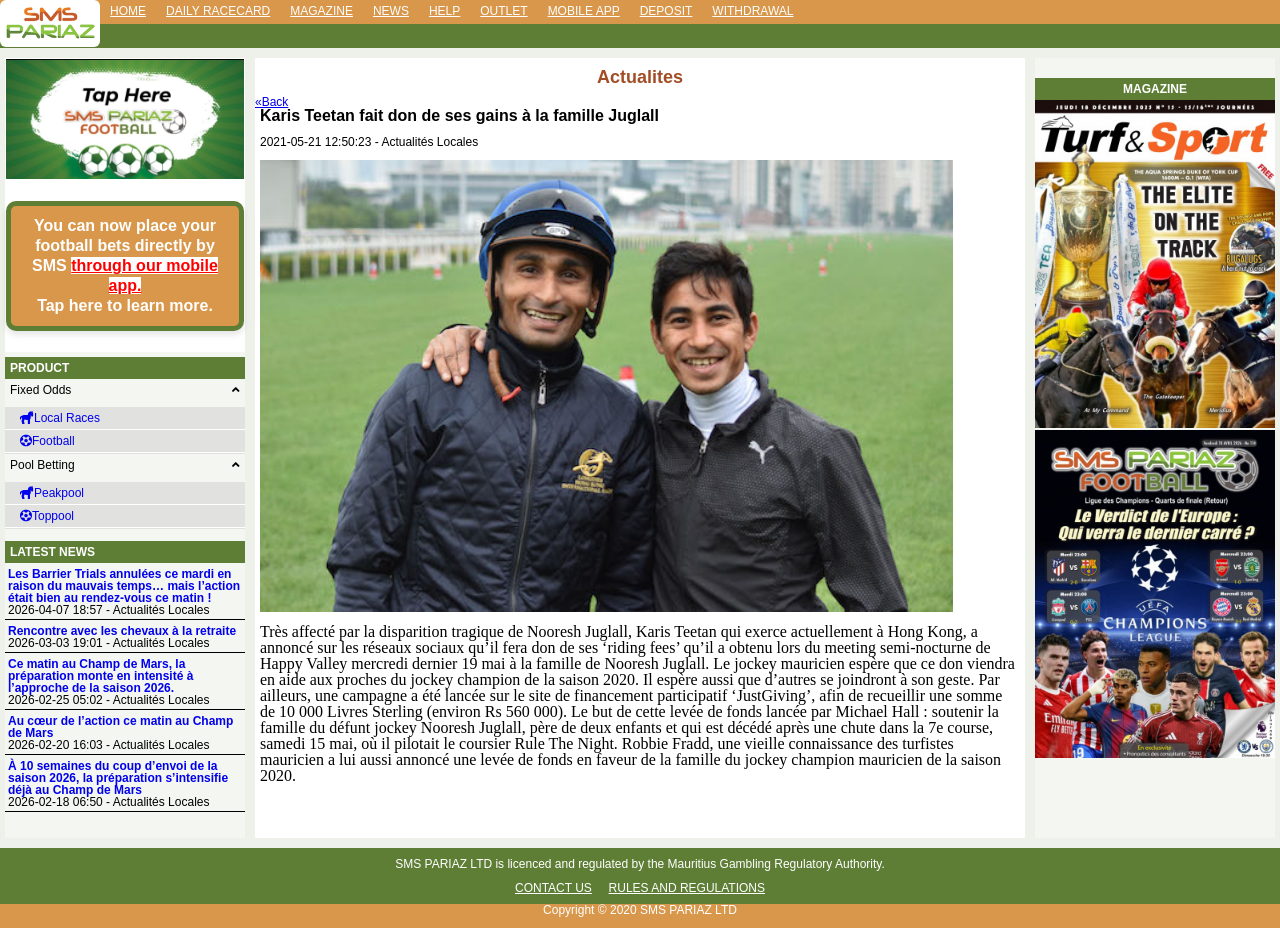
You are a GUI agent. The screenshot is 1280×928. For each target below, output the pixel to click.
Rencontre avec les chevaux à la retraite (122, 631)
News (391, 11)
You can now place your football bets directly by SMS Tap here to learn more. (125, 265)
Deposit (666, 11)
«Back (271, 102)
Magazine (321, 11)
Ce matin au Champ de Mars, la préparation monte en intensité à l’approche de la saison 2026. (100, 676)
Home (128, 11)
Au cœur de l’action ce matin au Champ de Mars (120, 727)
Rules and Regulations (687, 888)
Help (444, 11)
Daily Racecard (218, 11)
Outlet (503, 11)
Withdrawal (752, 11)
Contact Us (553, 888)
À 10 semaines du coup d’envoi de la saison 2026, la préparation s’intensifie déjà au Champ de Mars (118, 778)
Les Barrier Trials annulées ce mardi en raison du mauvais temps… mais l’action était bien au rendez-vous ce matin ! (124, 586)
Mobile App (584, 11)
